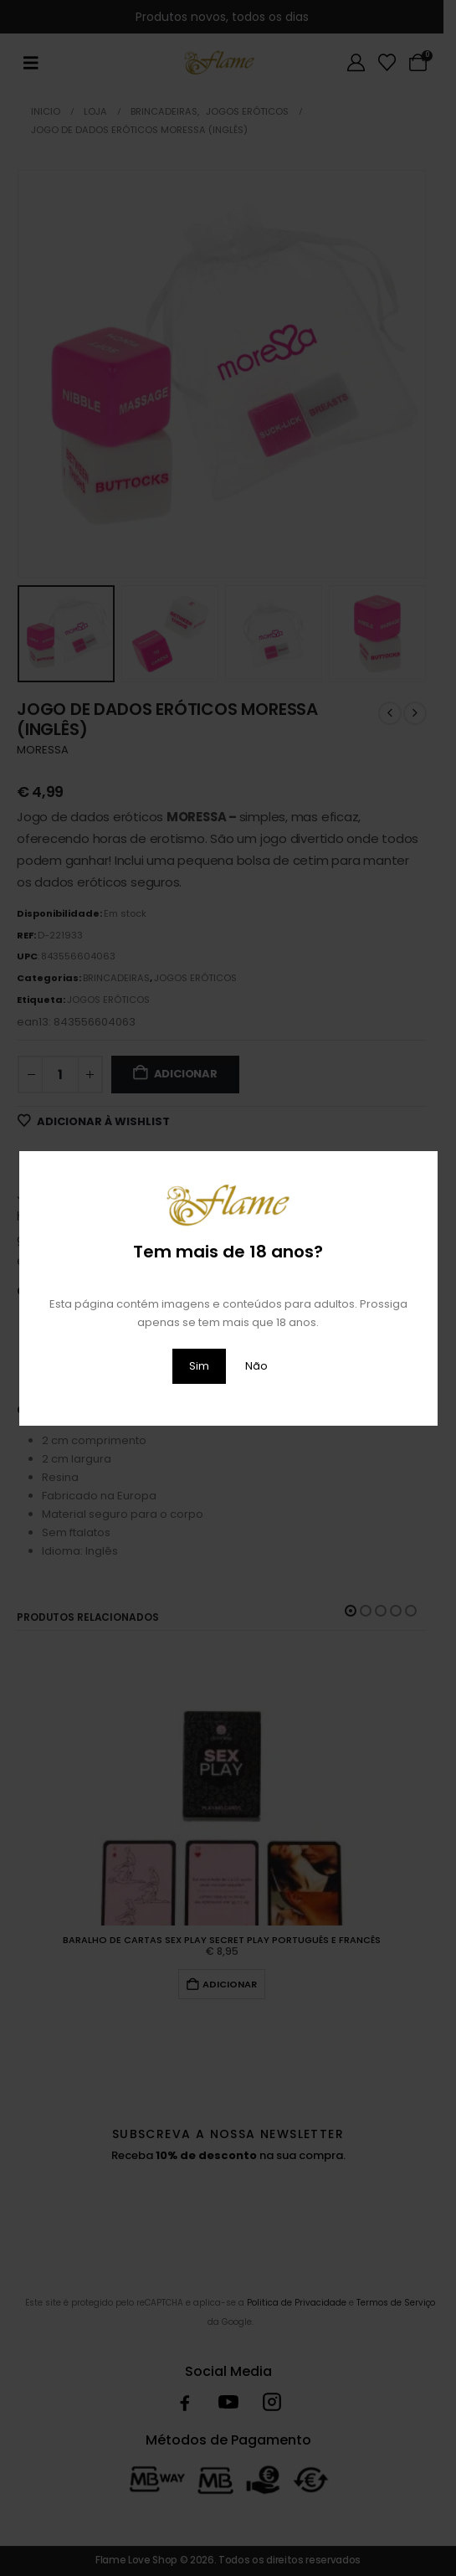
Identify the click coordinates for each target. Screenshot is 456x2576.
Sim (199, 1366)
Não (256, 1366)
